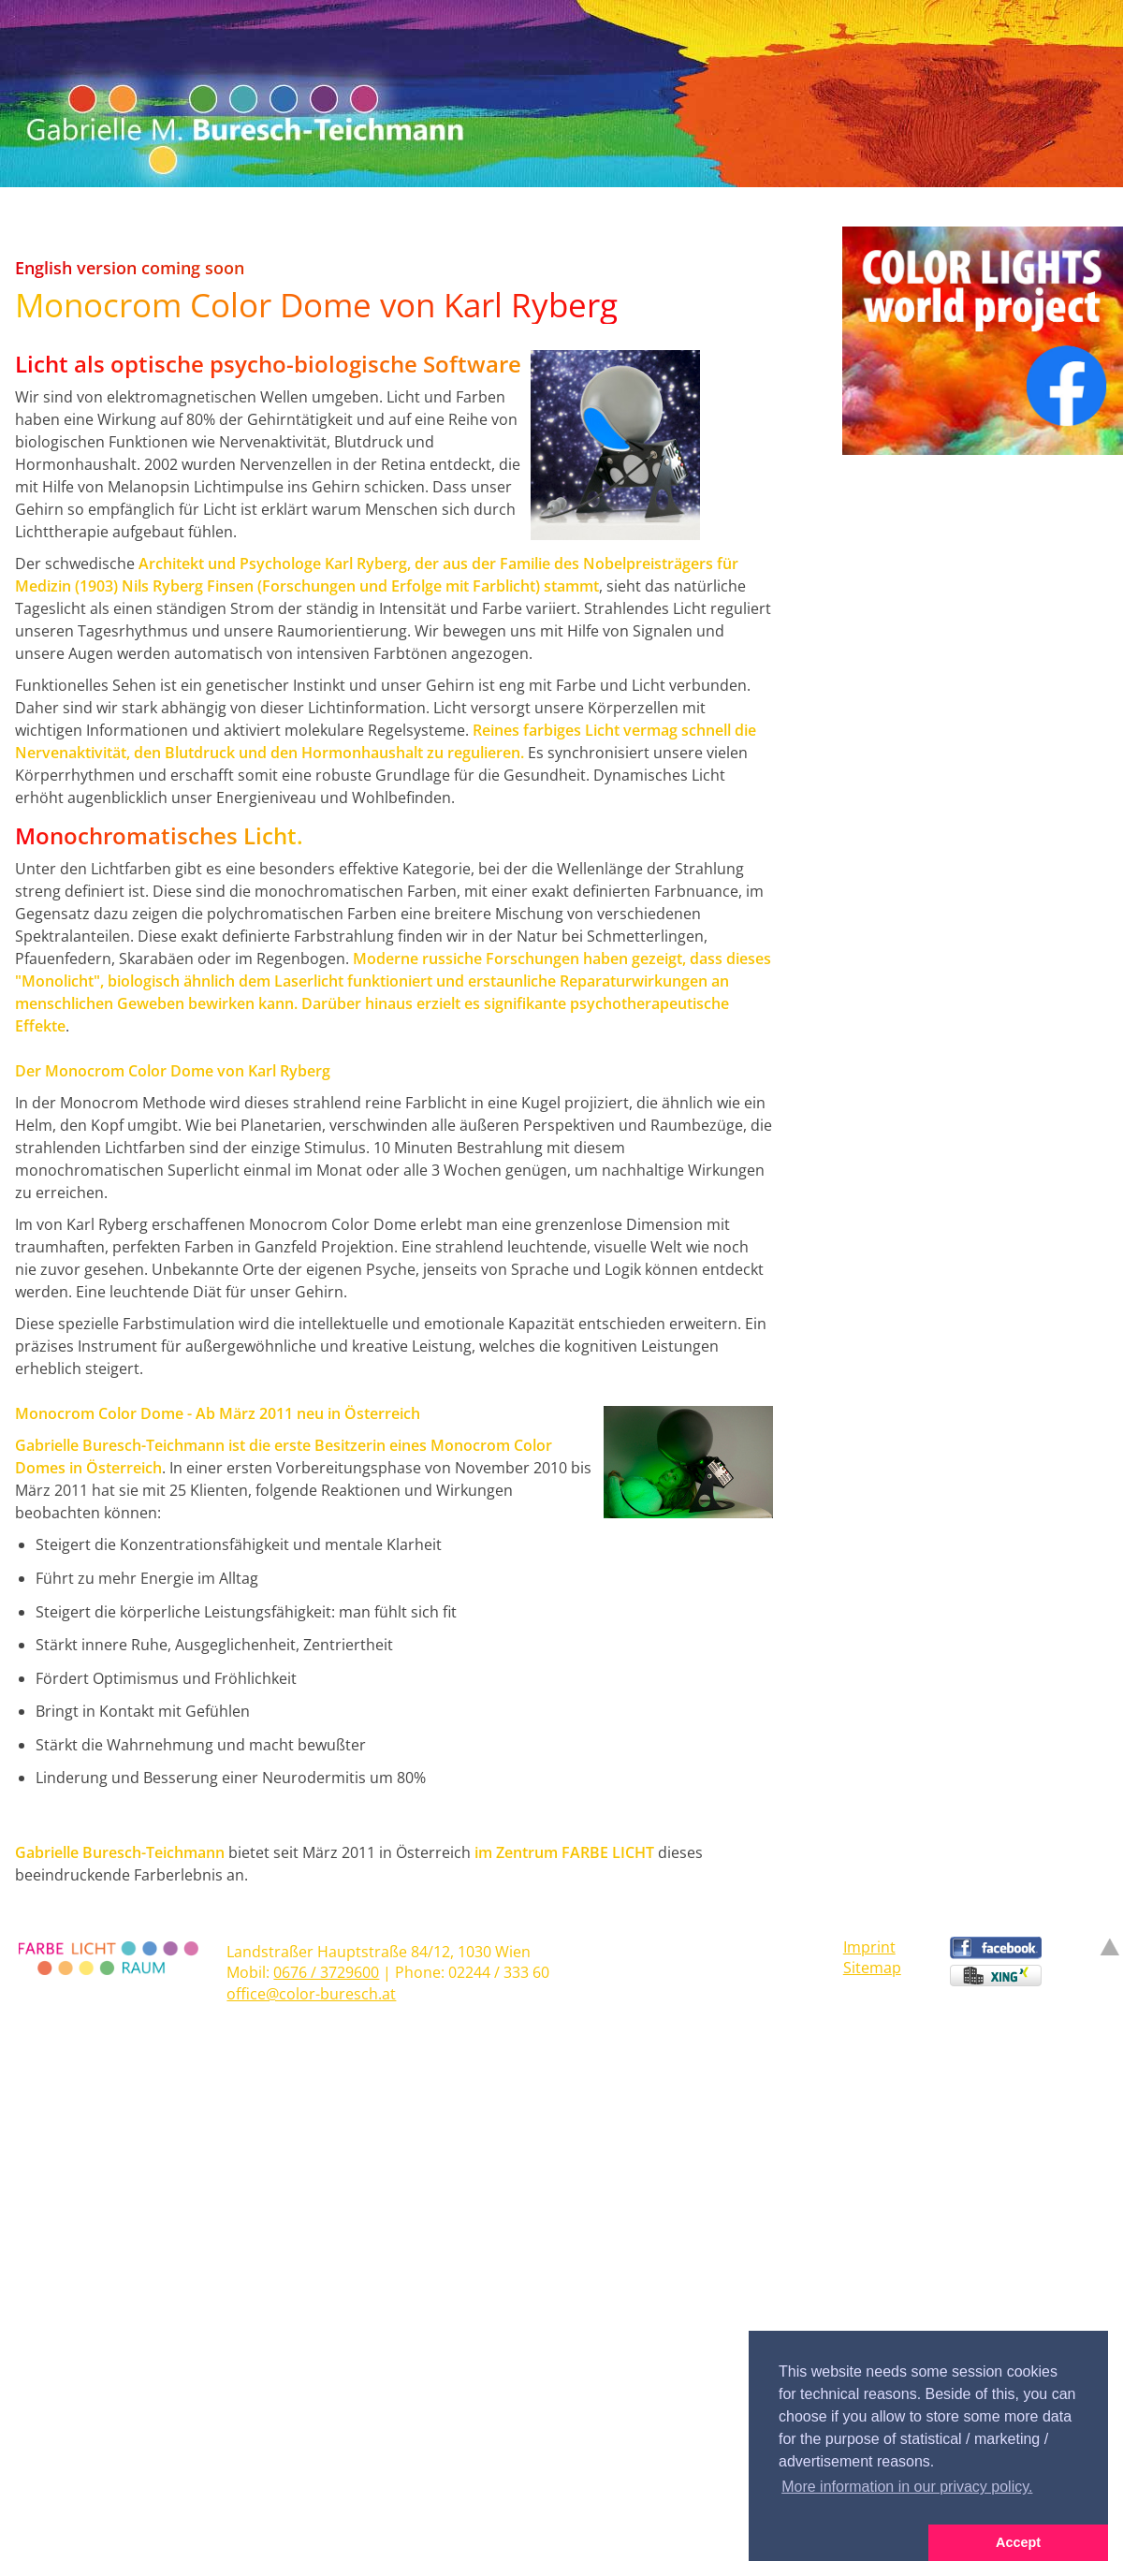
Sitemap (872, 1967)
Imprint (869, 1947)
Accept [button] (1018, 2542)
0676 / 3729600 (326, 1972)
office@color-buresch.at (311, 1993)
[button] (838, 2543)
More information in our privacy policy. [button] (906, 2487)
